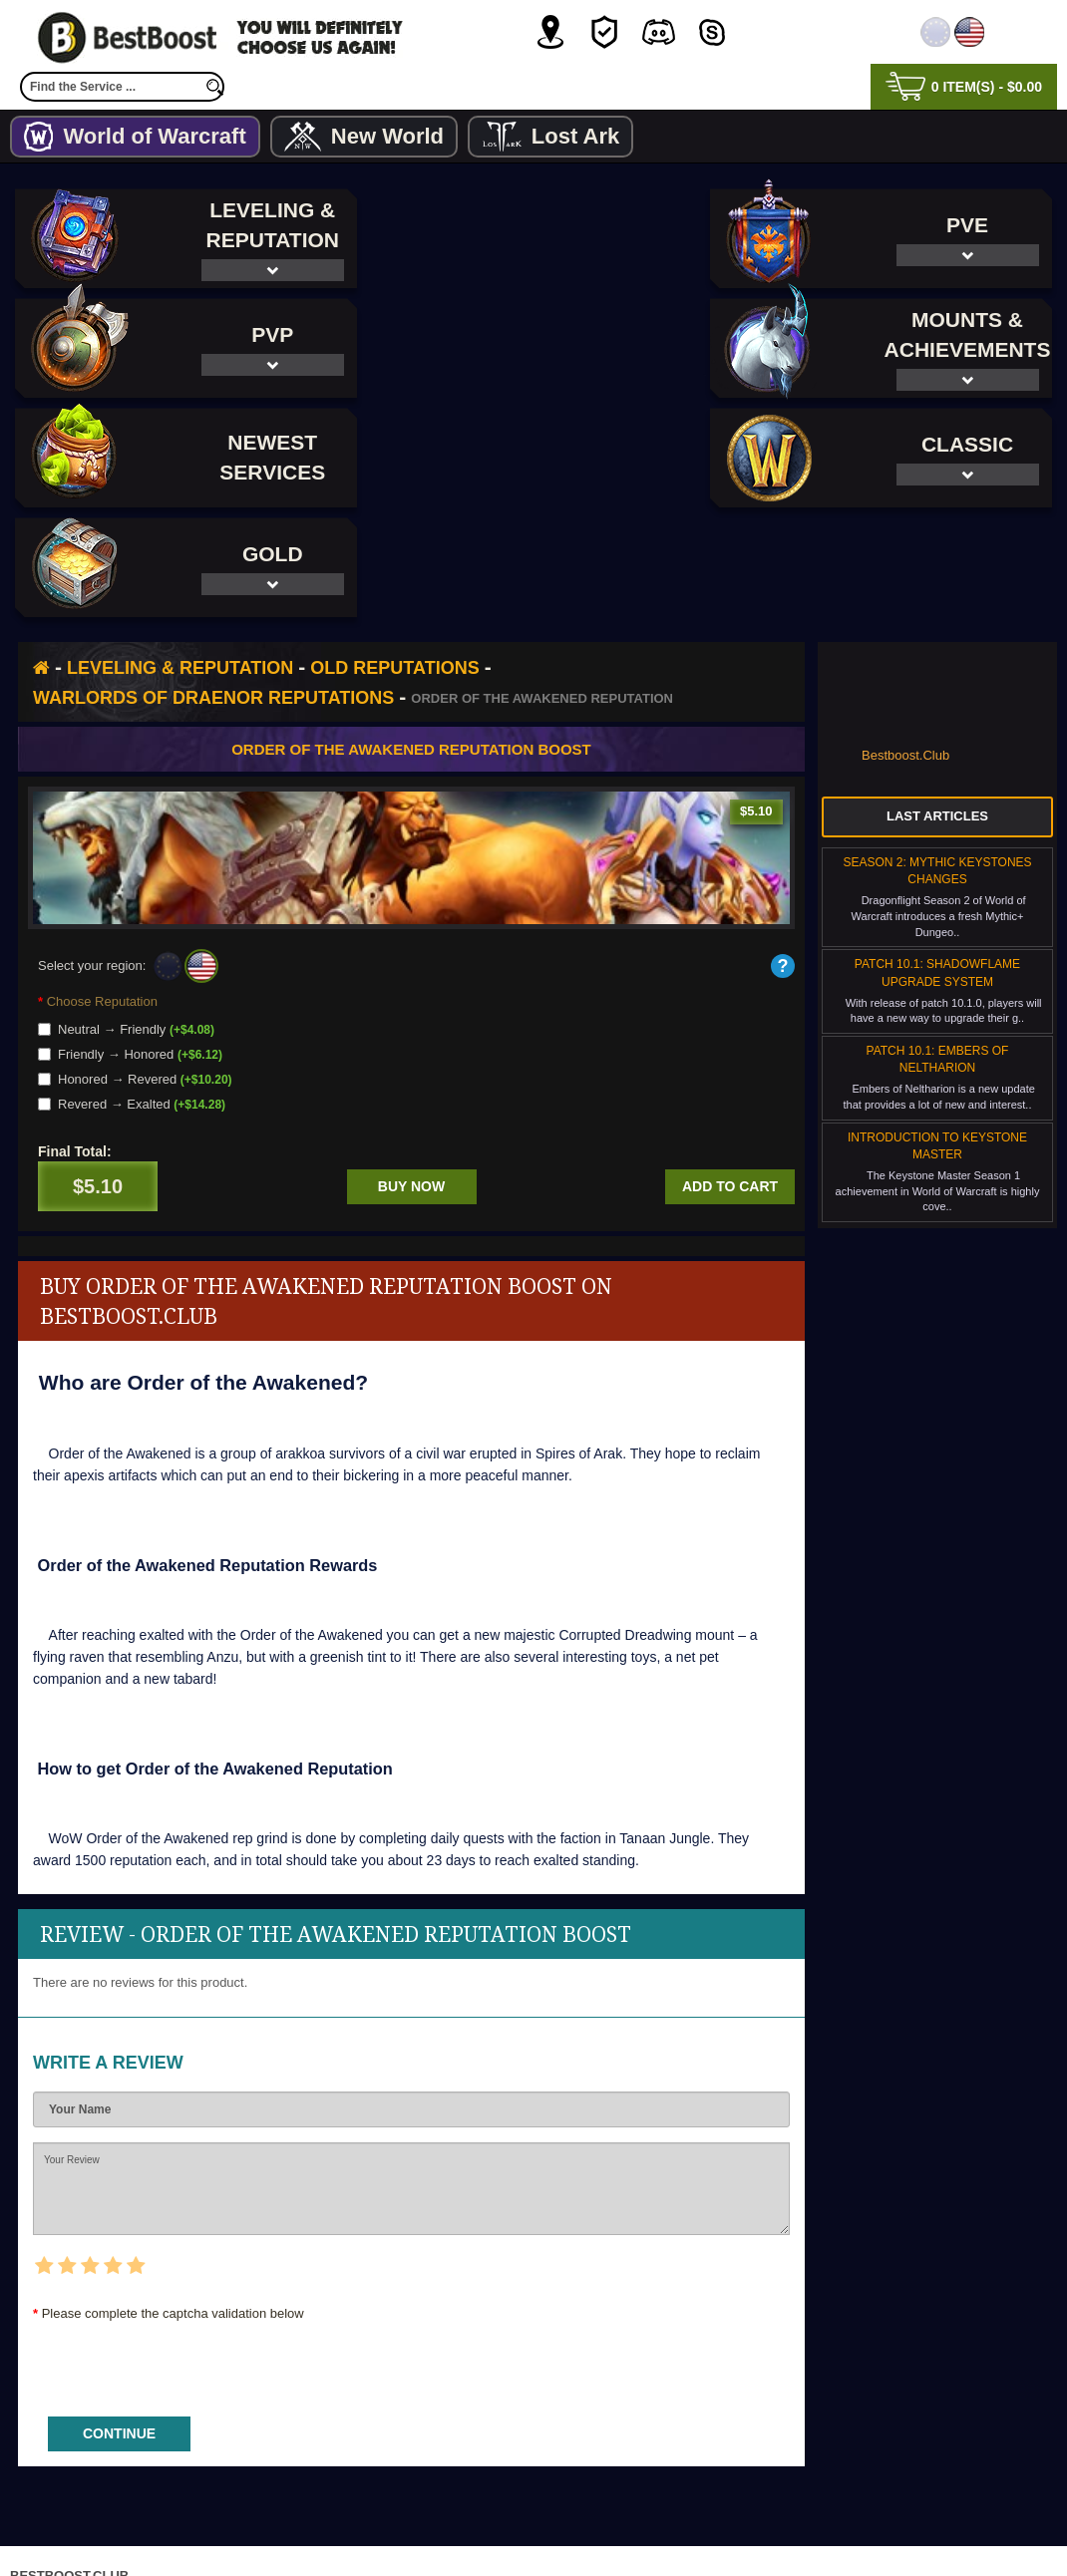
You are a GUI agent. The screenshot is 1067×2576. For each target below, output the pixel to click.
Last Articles (937, 706)
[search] (214, 87)
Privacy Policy (450, 2529)
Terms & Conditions (599, 2529)
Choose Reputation (102, 891)
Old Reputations (394, 558)
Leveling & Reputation (180, 558)
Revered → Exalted (131, 994)
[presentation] (184, 2253)
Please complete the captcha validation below (173, 2203)
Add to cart (730, 1077)
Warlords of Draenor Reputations (213, 588)
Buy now (411, 1077)
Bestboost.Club (905, 645)
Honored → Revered (135, 969)
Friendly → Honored (130, 944)
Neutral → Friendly (126, 919)
